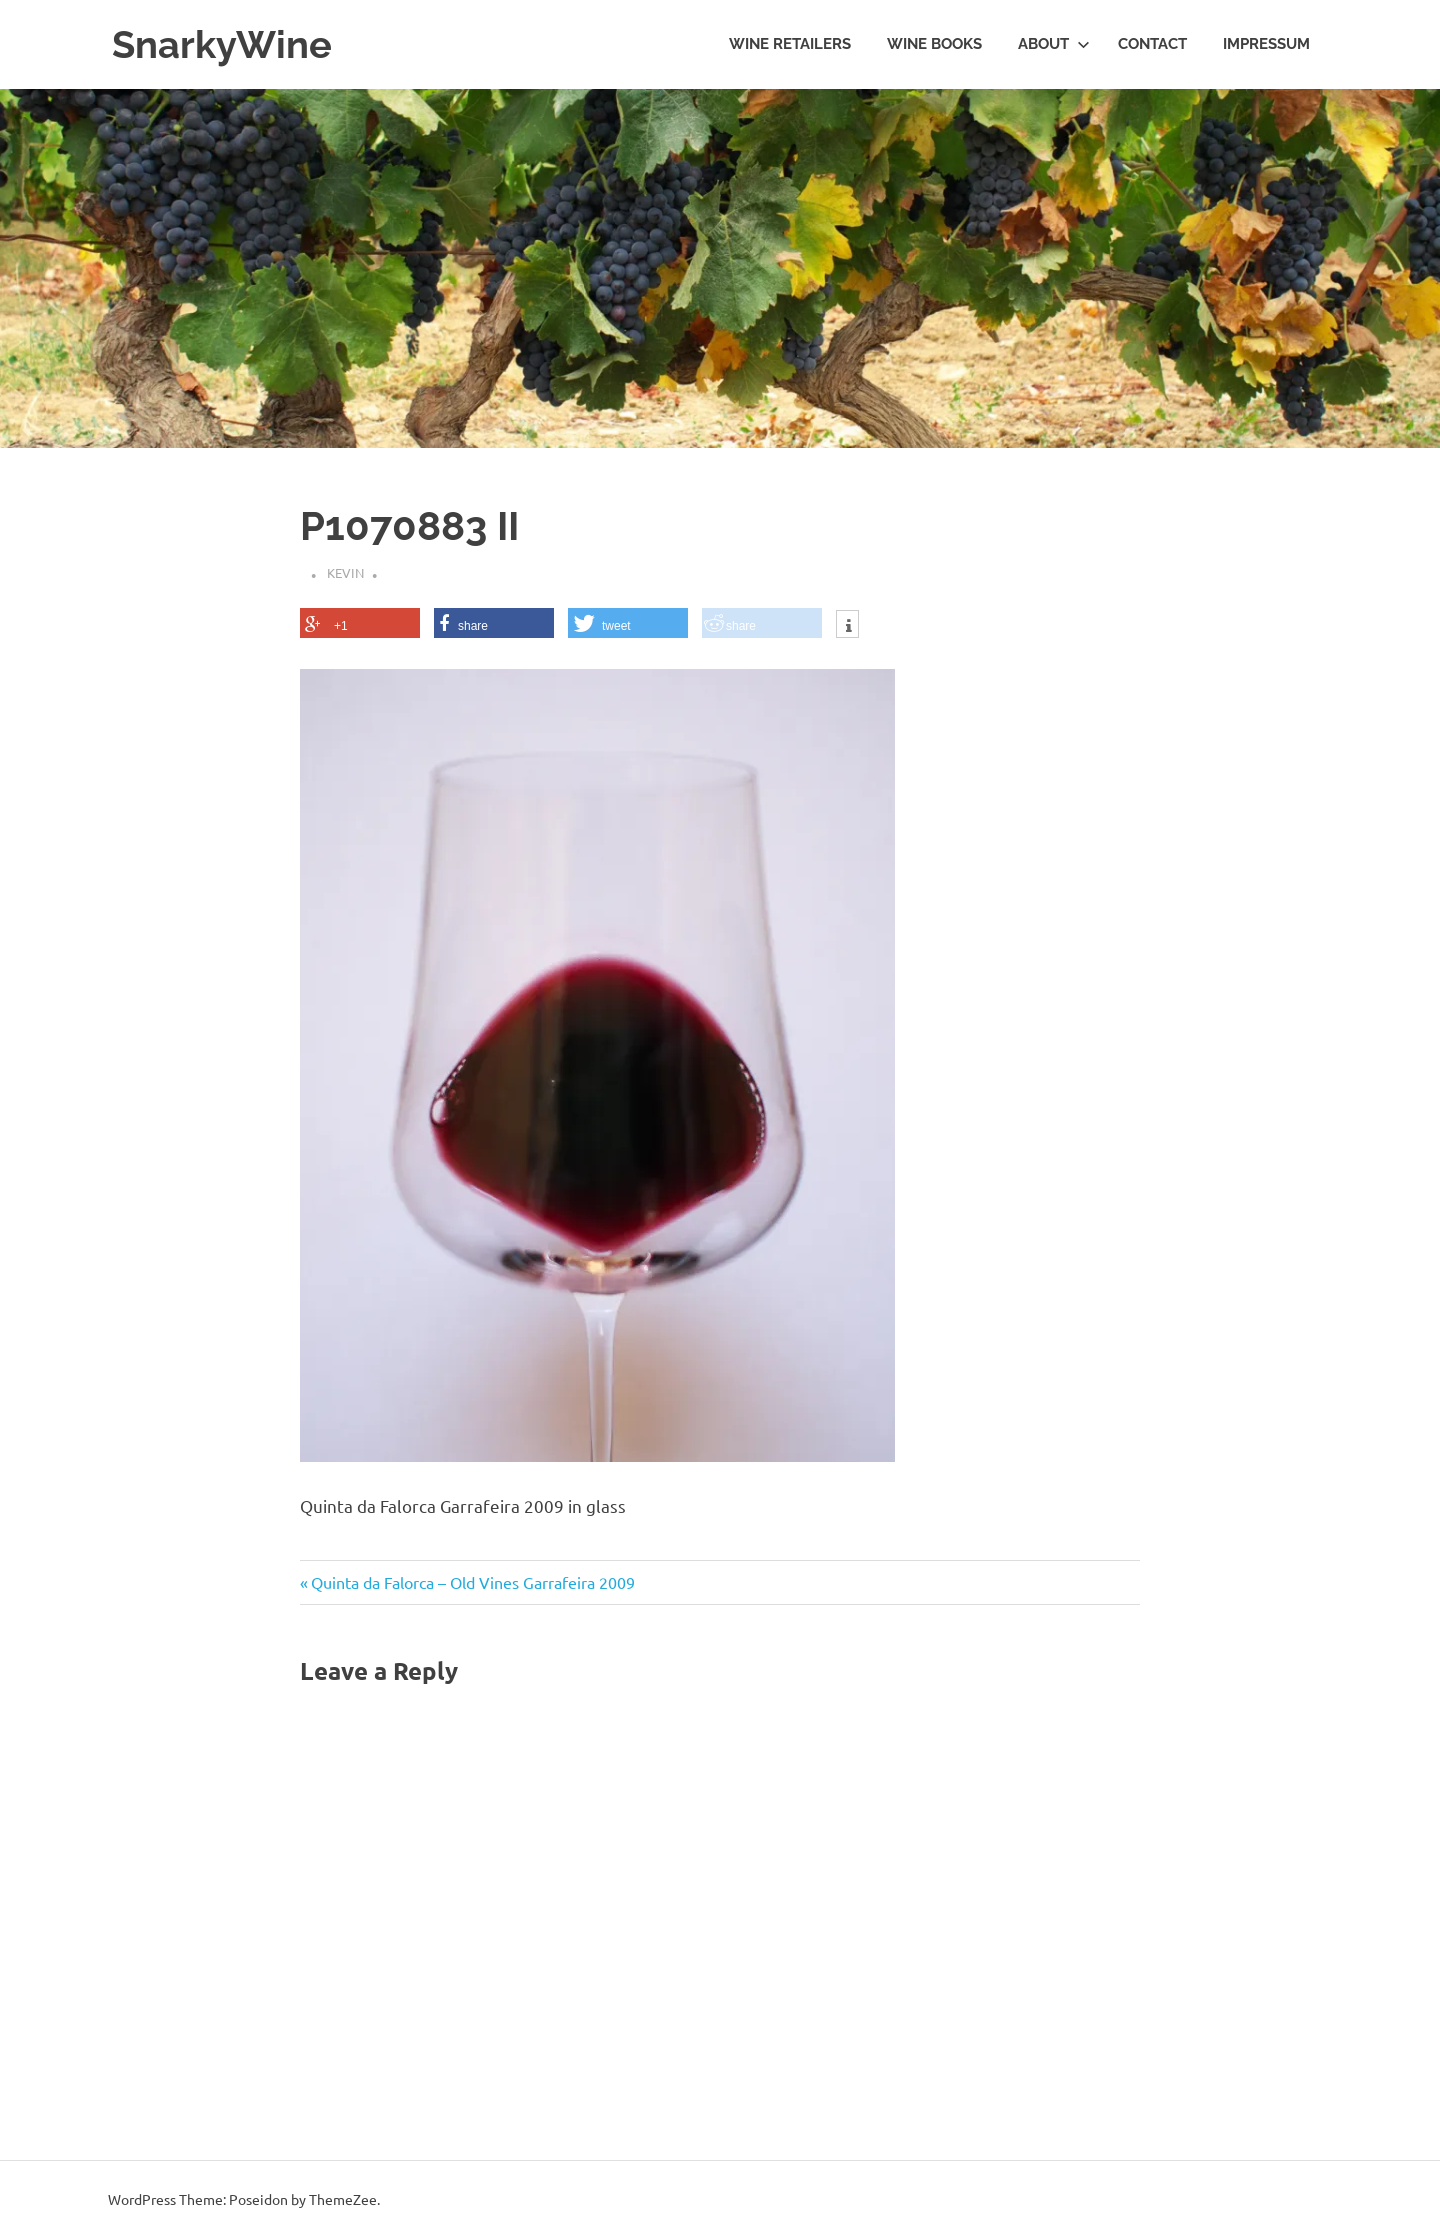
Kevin (345, 572)
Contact (1152, 44)
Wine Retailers (790, 44)
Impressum (1266, 44)
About (1054, 44)
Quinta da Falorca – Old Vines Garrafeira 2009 (472, 1582)
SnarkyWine (222, 44)
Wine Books (934, 44)
